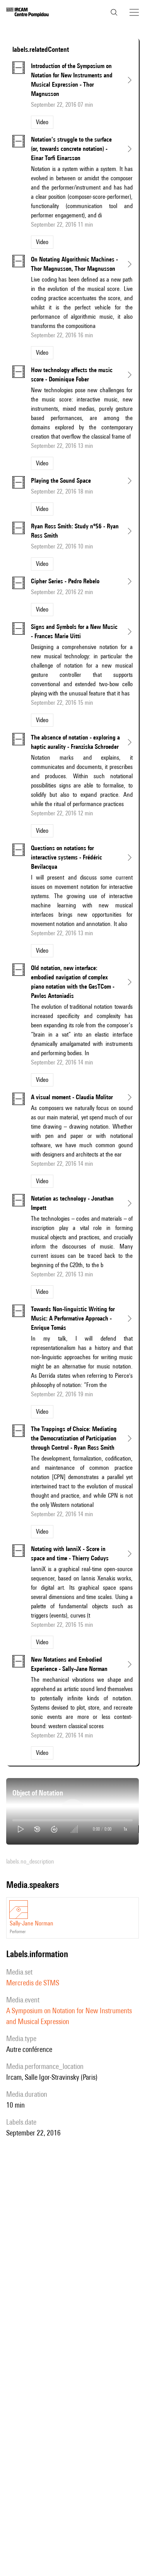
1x (125, 1829)
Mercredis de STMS (32, 1982)
